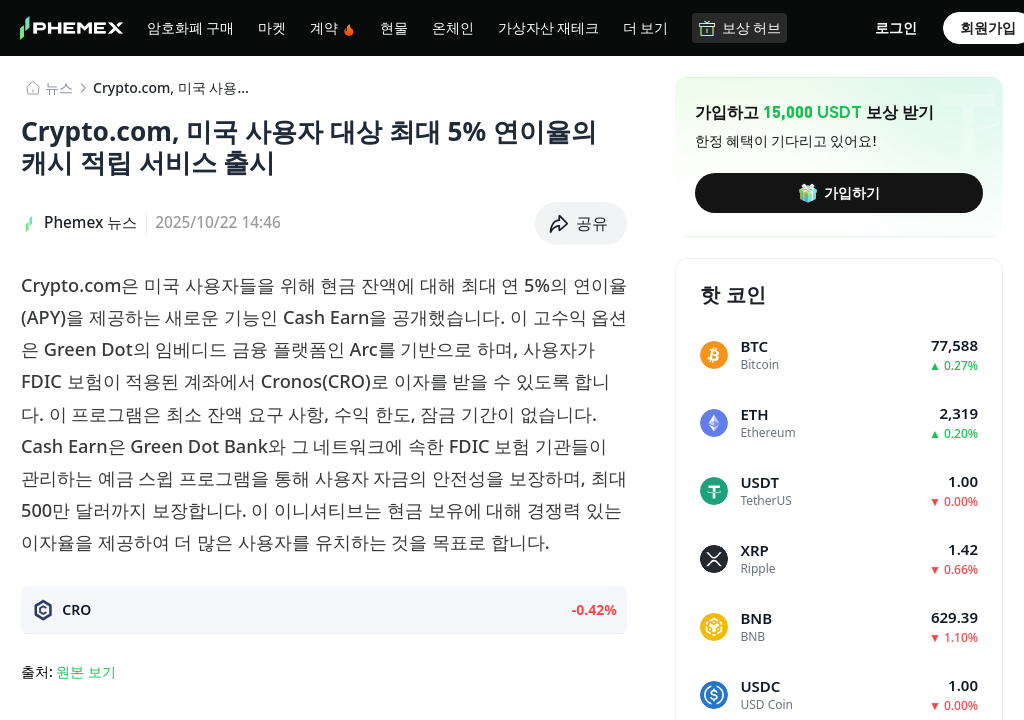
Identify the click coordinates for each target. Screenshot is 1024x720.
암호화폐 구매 (190, 27)
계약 (333, 27)
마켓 (272, 27)
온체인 (453, 27)
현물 (394, 27)
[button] (581, 223)
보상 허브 (739, 27)
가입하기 (839, 193)
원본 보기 (86, 671)
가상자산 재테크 (548, 27)
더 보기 (645, 27)
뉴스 (59, 87)
